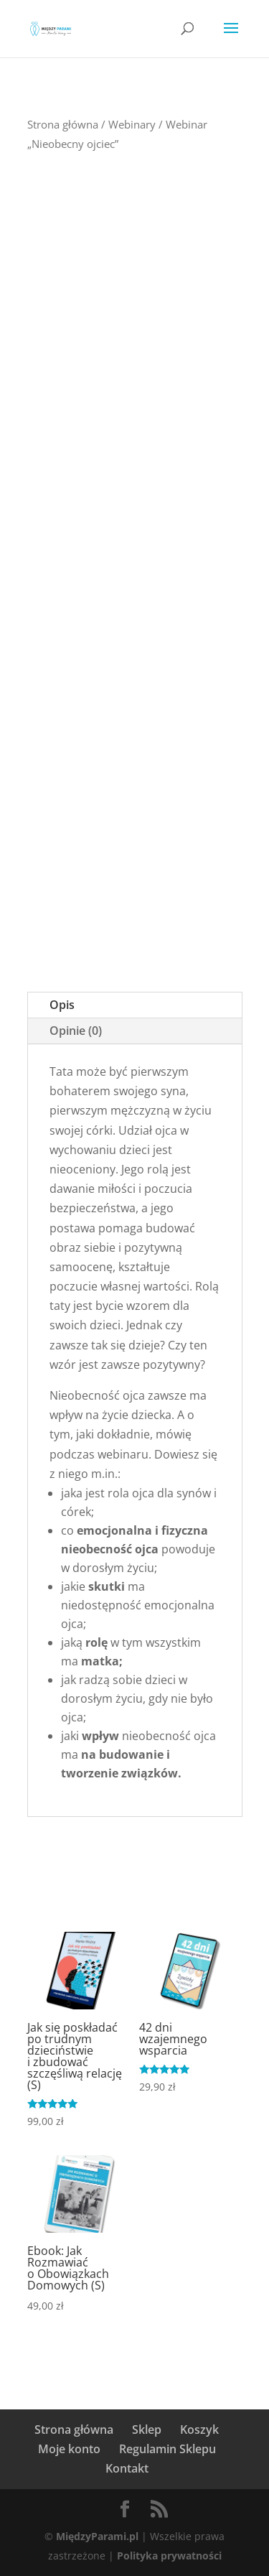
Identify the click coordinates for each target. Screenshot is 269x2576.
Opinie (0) (75, 1030)
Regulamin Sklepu (167, 2449)
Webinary (132, 124)
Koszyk (199, 2429)
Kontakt (126, 2468)
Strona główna (62, 124)
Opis (62, 1005)
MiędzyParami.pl (97, 2536)
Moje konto (69, 2449)
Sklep (146, 2429)
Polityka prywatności (169, 2555)
